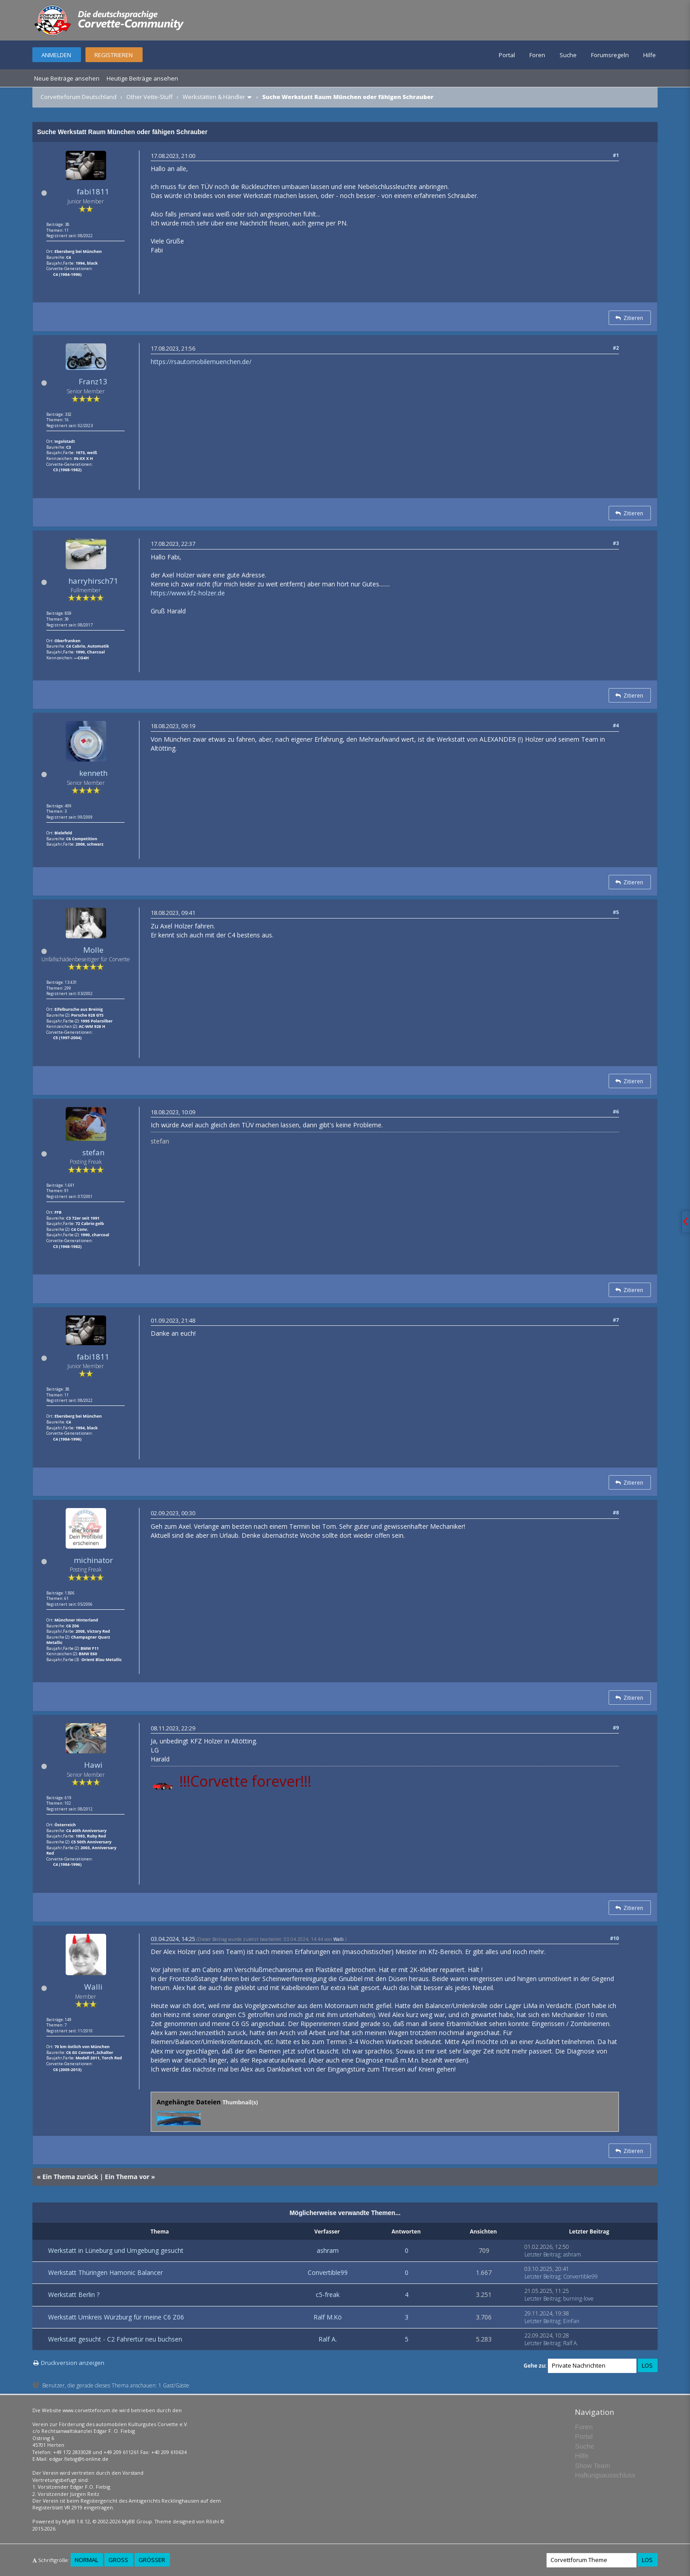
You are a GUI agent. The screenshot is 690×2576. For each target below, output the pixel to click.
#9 (616, 1727)
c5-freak (328, 2294)
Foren (537, 55)
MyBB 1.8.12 (76, 2521)
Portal (507, 55)
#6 (616, 1111)
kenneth (93, 773)
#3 (616, 543)
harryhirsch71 (93, 581)
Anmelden (56, 55)
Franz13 (93, 381)
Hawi (93, 1765)
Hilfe (649, 55)
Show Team (592, 2465)
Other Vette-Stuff (149, 97)
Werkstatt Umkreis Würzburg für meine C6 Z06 (116, 2317)
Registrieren (113, 55)
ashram (328, 2250)
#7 (616, 1319)
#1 (616, 155)
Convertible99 (328, 2272)
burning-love (578, 2298)
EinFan (571, 2321)
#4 (616, 725)
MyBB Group (137, 2521)
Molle (93, 950)
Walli (93, 1987)
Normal (86, 2560)
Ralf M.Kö (328, 2317)
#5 (616, 912)
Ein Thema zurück (70, 2176)
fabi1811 (93, 191)
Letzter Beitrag (542, 2254)
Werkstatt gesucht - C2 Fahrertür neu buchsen (115, 2339)
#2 (616, 347)
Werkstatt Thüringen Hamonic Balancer (105, 2272)
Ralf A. (327, 2339)
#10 (614, 1938)
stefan (93, 1152)
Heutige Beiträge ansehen (142, 78)
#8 (616, 1512)
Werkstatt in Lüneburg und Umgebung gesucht (116, 2250)
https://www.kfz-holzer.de (188, 593)
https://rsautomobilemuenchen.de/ (201, 361)
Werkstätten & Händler (214, 97)
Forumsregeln (610, 55)
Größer (152, 2560)
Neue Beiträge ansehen (66, 78)
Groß (118, 2560)
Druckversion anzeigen (72, 2363)
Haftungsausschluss (605, 2475)
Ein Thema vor (127, 2176)
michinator (93, 1560)
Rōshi (212, 2521)
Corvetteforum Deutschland (78, 97)
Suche (568, 55)
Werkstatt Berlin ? (73, 2294)
